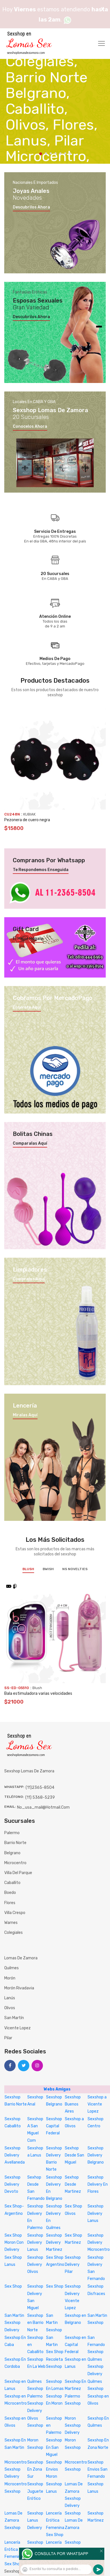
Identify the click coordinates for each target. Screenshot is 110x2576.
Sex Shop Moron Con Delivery (14, 2242)
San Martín (14, 2017)
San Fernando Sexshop (96, 2344)
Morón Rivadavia (19, 1988)
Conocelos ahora (30, 427)
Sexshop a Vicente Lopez (97, 2104)
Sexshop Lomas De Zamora (74, 2520)
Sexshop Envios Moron (54, 2469)
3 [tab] (51, 153)
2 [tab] (46, 153)
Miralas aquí (25, 1415)
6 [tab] (65, 153)
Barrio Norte (15, 1842)
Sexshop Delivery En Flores (98, 2184)
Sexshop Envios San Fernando (97, 2469)
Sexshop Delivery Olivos (35, 2264)
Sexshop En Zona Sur (35, 2469)
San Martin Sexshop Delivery (14, 2322)
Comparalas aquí (30, 1144)
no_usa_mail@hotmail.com (43, 1807)
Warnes (11, 1922)
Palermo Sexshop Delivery (35, 2403)
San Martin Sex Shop (54, 2344)
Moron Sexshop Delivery (73, 2425)
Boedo (10, 1892)
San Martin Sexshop (54, 2322)
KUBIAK (29, 814)
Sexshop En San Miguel (54, 2447)
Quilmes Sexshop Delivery (95, 2366)
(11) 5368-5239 (40, 1797)
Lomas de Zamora (21, 1958)
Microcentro (15, 1862)
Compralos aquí (29, 1279)
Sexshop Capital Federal (54, 2126)
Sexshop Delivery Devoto (12, 2184)
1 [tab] (40, 153)
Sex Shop (13, 2286)
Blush (28, 1569)
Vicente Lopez (17, 2028)
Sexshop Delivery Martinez (54, 2242)
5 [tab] (60, 153)
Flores (9, 1902)
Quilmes (11, 1968)
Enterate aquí (27, 1008)
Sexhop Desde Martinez (73, 2184)
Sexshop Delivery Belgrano (96, 2155)
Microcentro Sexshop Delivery (16, 2469)
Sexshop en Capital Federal (75, 2344)
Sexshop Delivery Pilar (73, 2264)
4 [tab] (56, 153)
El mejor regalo (28, 939)
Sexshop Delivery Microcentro (99, 2242)
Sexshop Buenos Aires (73, 2104)
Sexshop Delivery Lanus (95, 2213)
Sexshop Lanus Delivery (35, 2520)
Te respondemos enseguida (41, 870)
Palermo (12, 1832)
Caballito (12, 1882)
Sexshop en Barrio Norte (35, 2322)
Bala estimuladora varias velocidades (38, 1693)
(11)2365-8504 (40, 1787)
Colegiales (13, 1932)
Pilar (8, 2038)
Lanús (9, 1998)
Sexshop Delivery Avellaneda (15, 2155)
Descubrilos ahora (31, 207)
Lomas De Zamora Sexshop (13, 2520)
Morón (9, 1978)
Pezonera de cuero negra (27, 819)
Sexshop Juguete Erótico (35, 2491)
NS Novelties (75, 1569)
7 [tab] (70, 153)
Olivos (9, 2008)
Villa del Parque (18, 1872)
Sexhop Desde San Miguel (74, 2155)
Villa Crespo (14, 1912)
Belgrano (12, 1853)
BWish (48, 1569)
